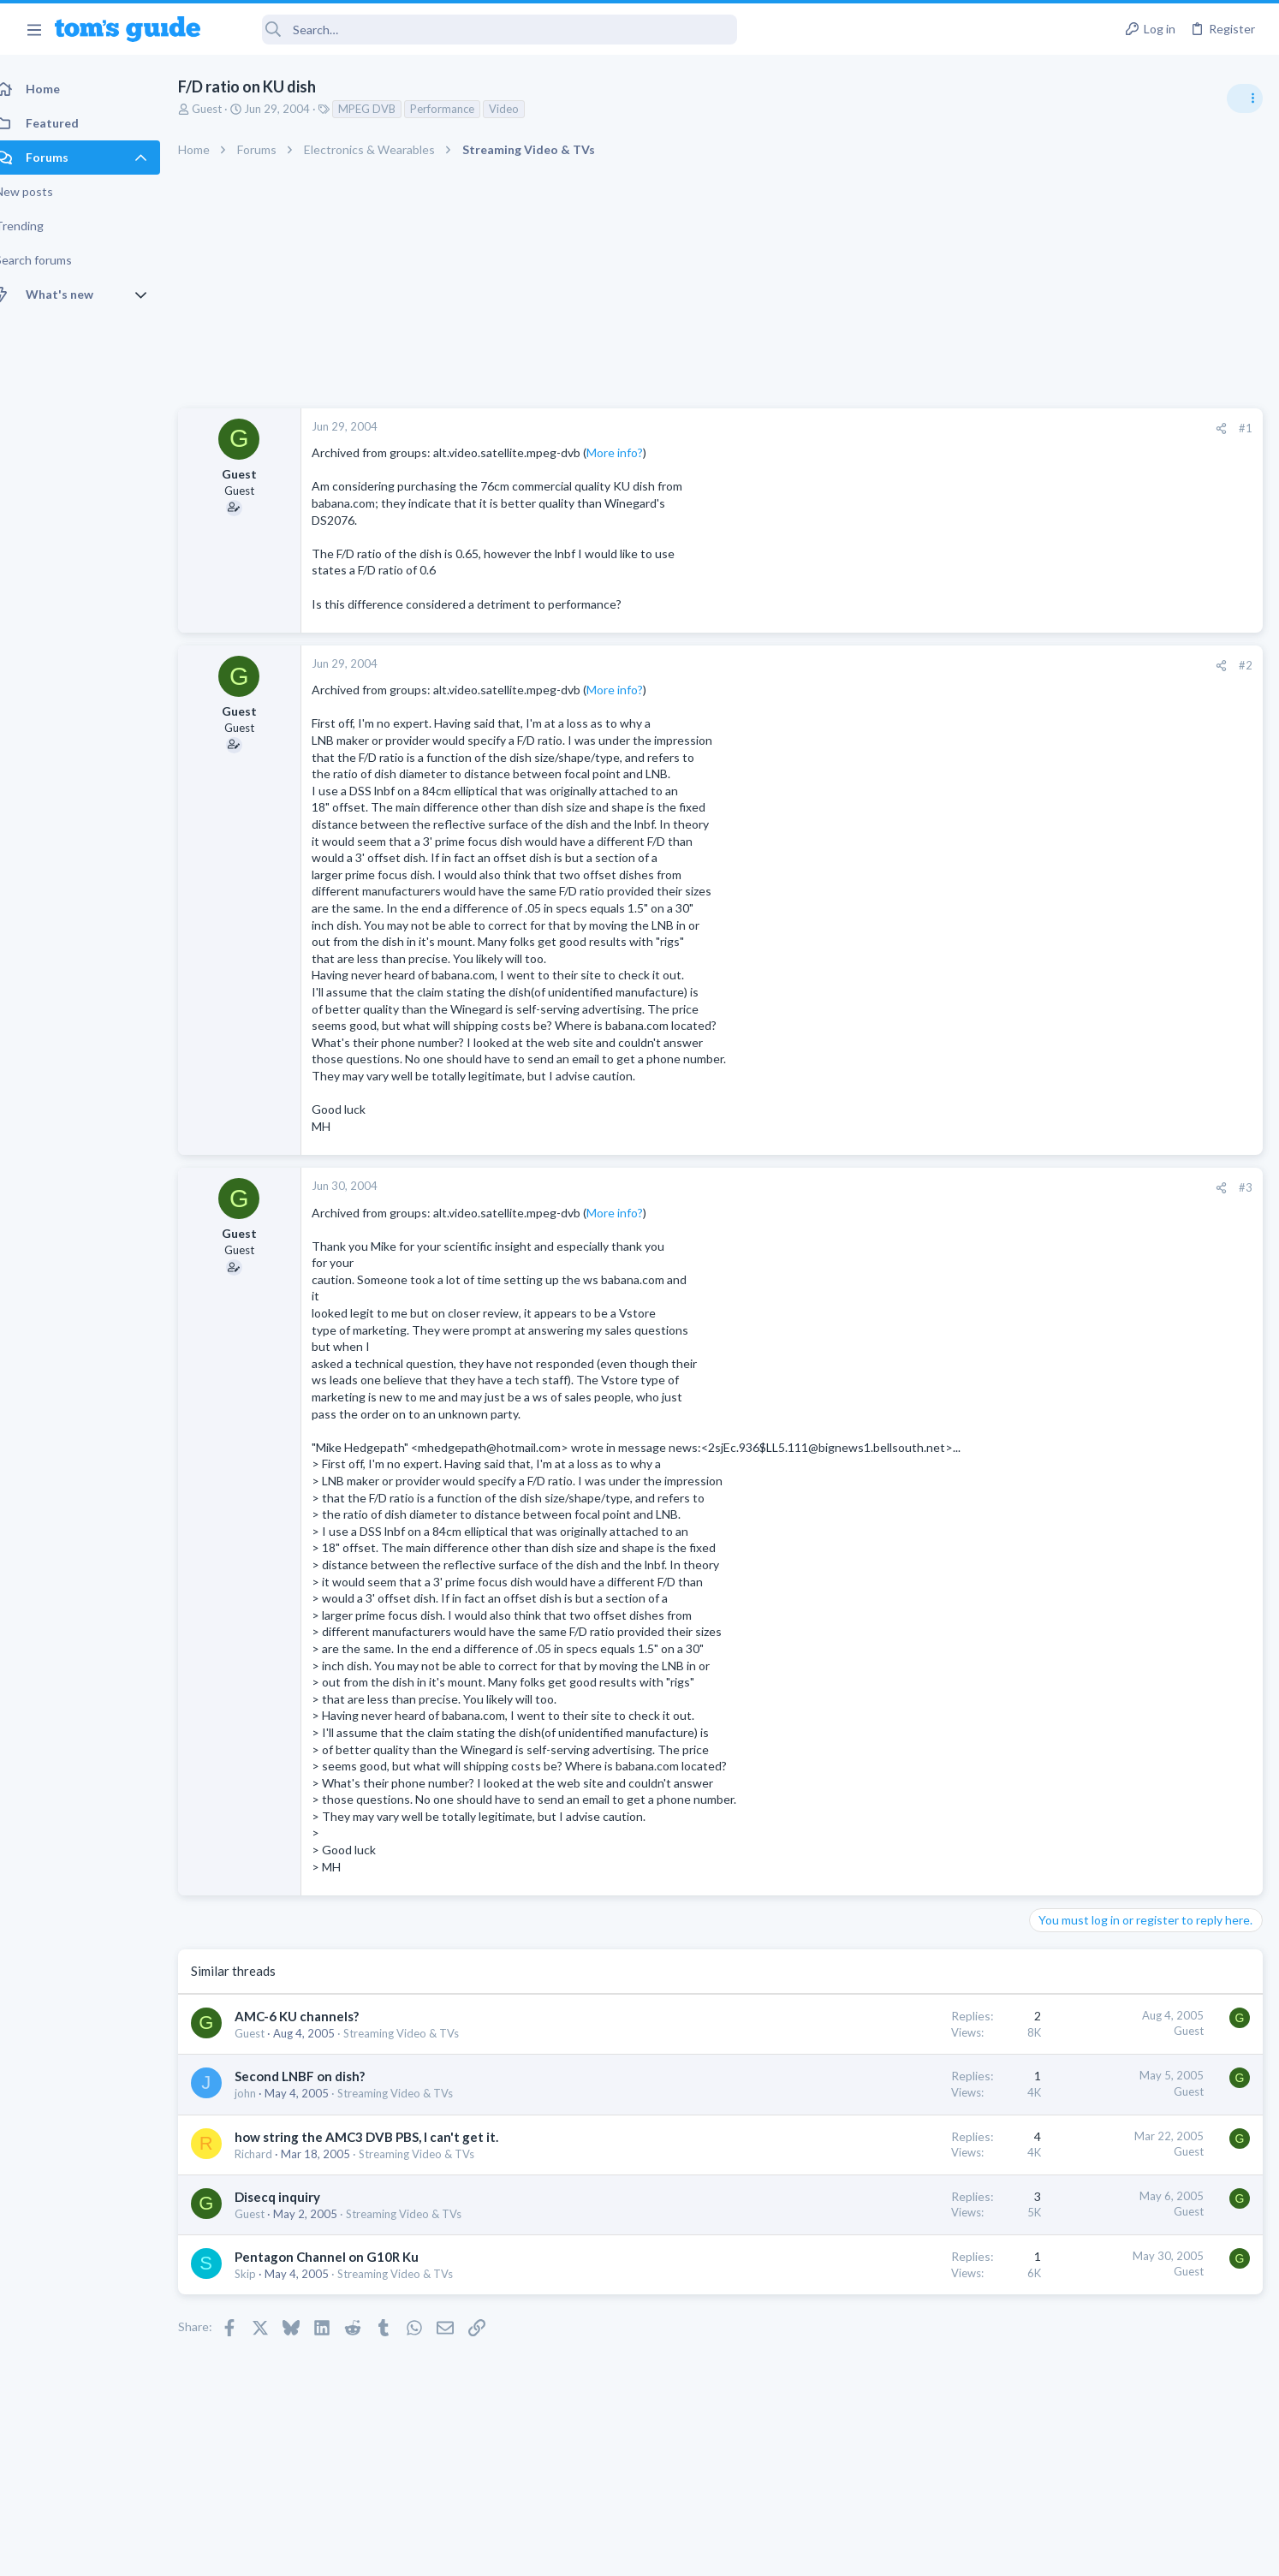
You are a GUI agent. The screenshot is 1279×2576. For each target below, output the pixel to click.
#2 (971, 665)
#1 (971, 428)
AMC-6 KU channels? (315, 2033)
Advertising (455, 2552)
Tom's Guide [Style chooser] (1140, 2433)
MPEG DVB (385, 109)
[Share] (946, 428)
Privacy (683, 2552)
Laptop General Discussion (1102, 1014)
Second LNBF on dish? (318, 2093)
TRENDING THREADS (1062, 930)
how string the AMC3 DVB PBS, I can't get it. (385, 2153)
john (264, 2110)
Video (523, 109)
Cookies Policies (575, 2552)
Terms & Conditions (801, 2552)
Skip (264, 2291)
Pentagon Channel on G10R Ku (345, 2274)
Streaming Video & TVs (420, 2050)
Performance (461, 109)
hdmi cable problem (1114, 1049)
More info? (633, 452)
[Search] (480, 30)
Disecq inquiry (296, 2213)
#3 (971, 1187)
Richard (272, 2170)
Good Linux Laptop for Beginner (1147, 967)
